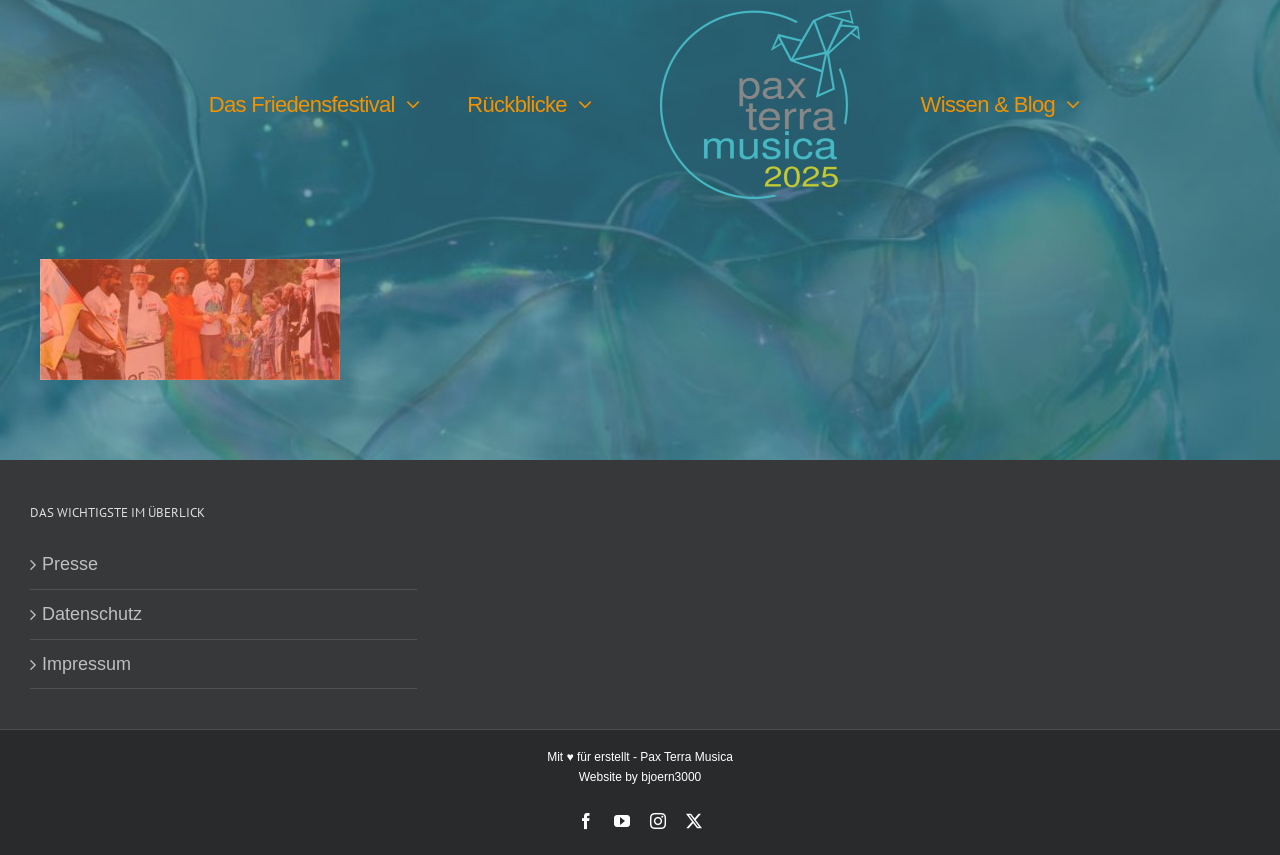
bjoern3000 (671, 777)
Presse (70, 564)
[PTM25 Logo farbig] (760, 19)
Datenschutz (92, 614)
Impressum (86, 664)
